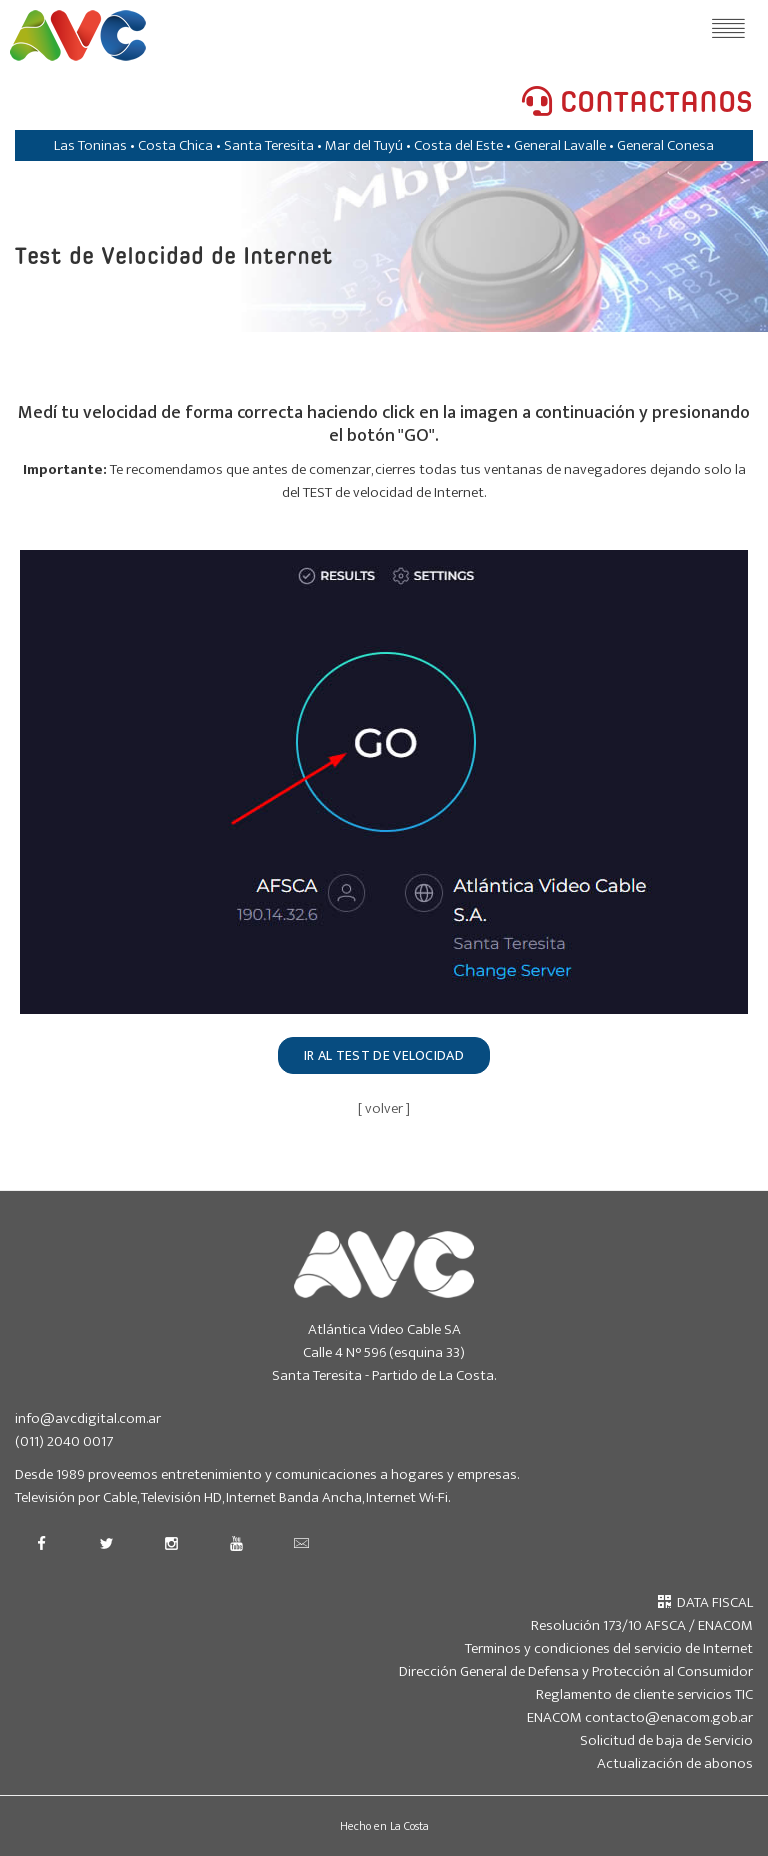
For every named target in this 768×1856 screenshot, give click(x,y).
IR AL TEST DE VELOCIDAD (384, 1055)
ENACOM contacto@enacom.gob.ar (640, 1717)
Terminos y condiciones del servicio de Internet (609, 1648)
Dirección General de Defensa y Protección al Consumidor (576, 1671)
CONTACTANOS (637, 103)
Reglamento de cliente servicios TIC (644, 1694)
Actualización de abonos (675, 1763)
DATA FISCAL (705, 1602)
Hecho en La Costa (384, 1826)
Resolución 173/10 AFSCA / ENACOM (642, 1625)
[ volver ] (384, 1108)
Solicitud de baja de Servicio (666, 1740)
